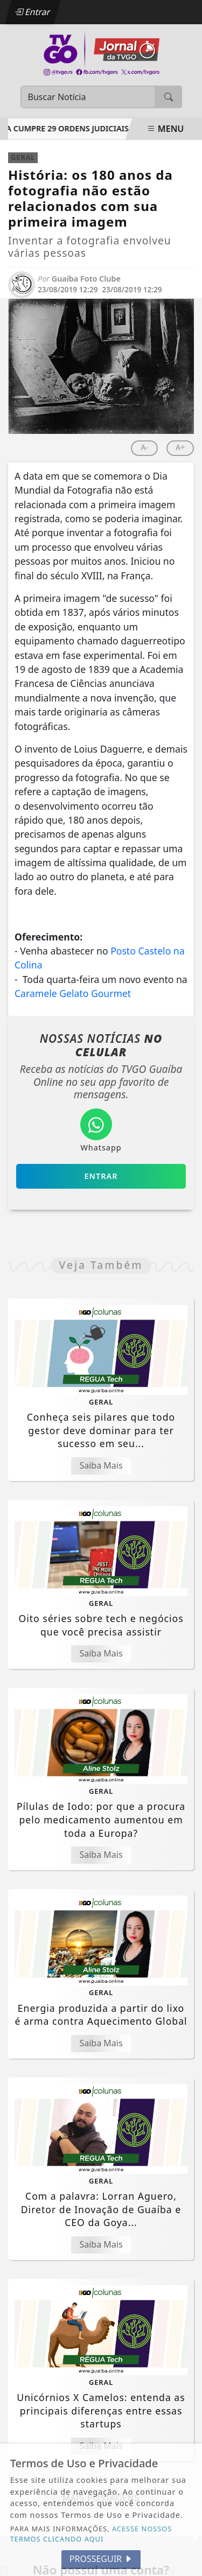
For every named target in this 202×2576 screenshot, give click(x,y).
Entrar (32, 12)
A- (144, 447)
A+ (180, 447)
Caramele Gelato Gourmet (73, 993)
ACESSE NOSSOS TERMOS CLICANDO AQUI (91, 2534)
